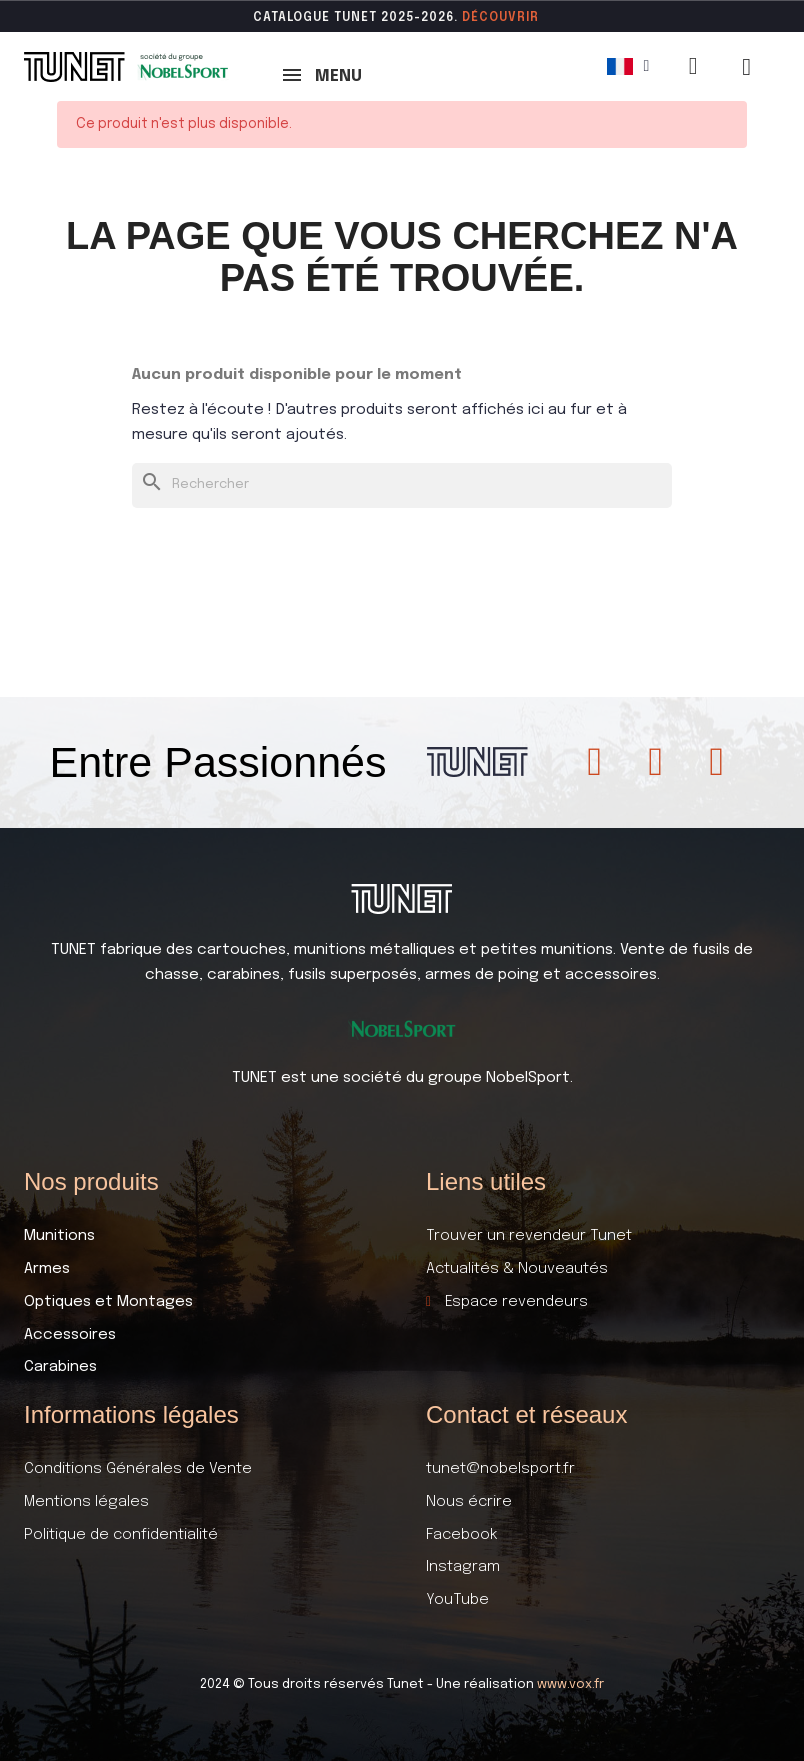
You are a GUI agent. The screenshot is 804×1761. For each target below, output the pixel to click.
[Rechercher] (402, 485)
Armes (47, 1269)
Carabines (60, 1367)
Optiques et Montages (108, 1302)
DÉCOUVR (494, 18)
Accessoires (70, 1335)
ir (532, 18)
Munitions (59, 1236)
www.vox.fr (570, 1684)
